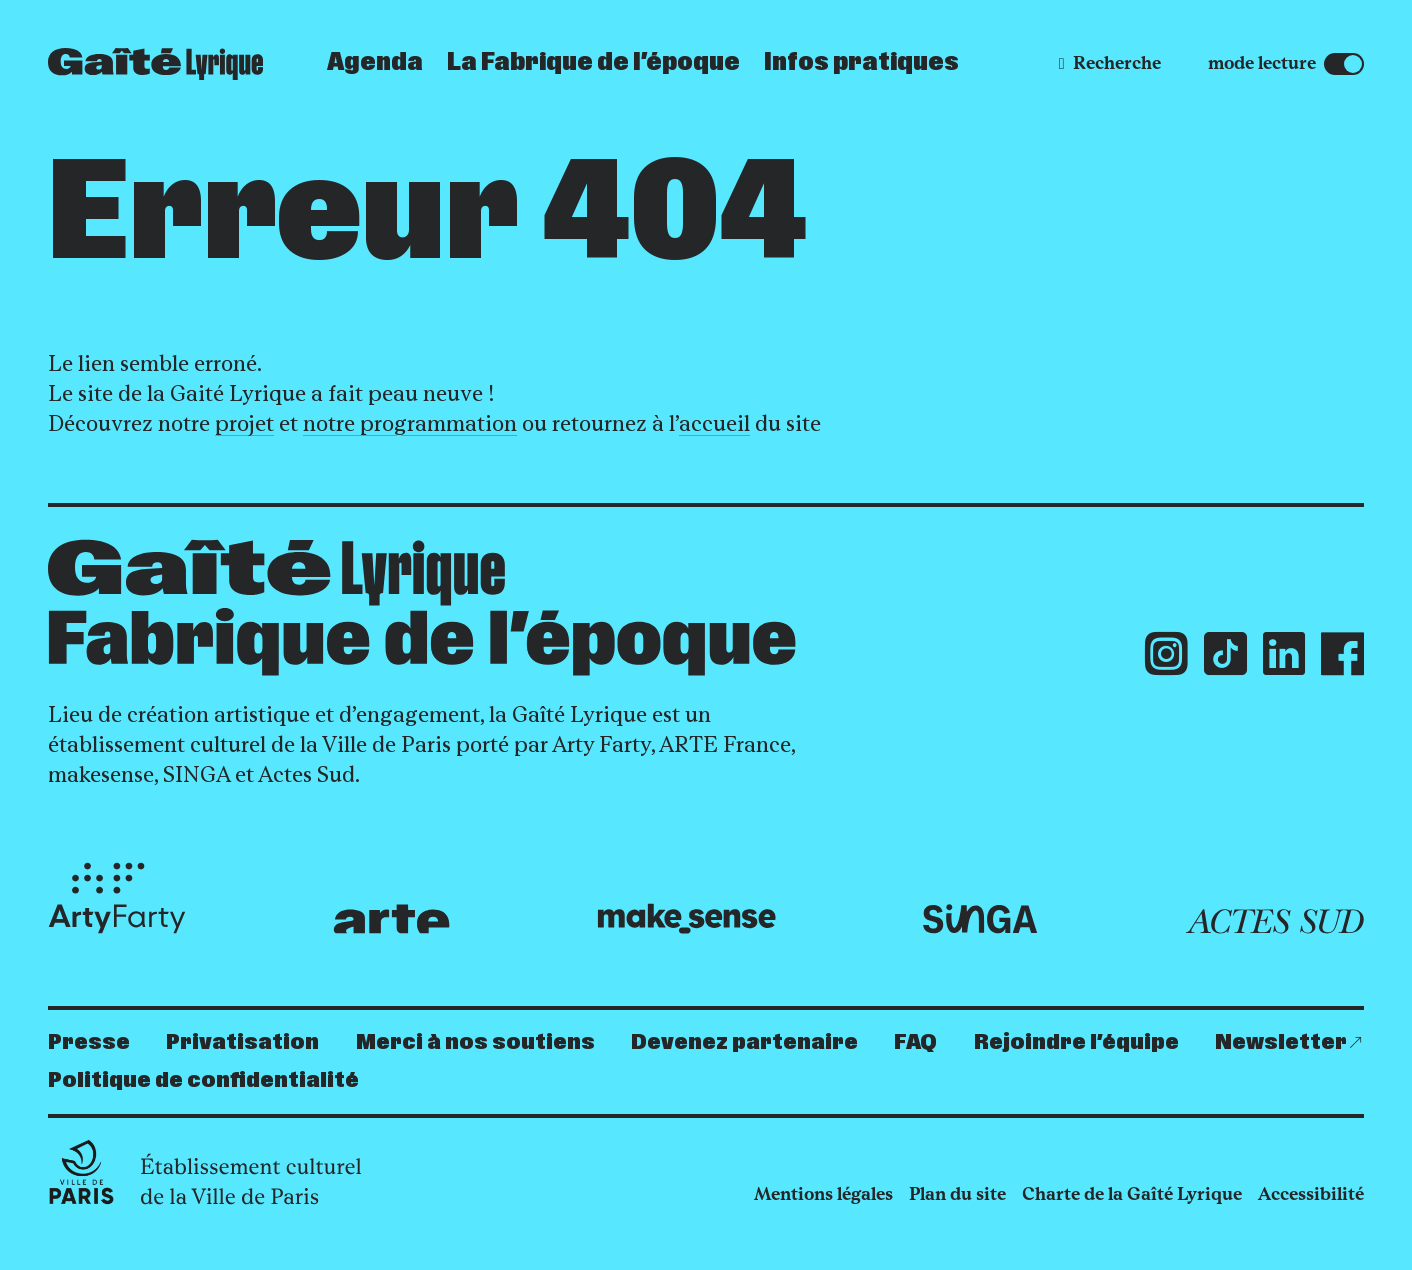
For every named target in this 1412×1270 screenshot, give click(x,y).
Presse (89, 1042)
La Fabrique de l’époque (593, 63)
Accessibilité (1311, 1194)
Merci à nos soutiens (475, 1042)
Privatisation (242, 1042)
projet (244, 423)
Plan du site (957, 1194)
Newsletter (1281, 1042)
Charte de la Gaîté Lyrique (1132, 1194)
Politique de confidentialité (203, 1080)
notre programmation (410, 423)
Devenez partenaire (744, 1042)
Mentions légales (823, 1194)
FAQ (915, 1042)
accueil (714, 423)
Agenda (375, 63)
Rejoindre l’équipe (1076, 1042)
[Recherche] (1110, 63)
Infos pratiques (861, 63)
